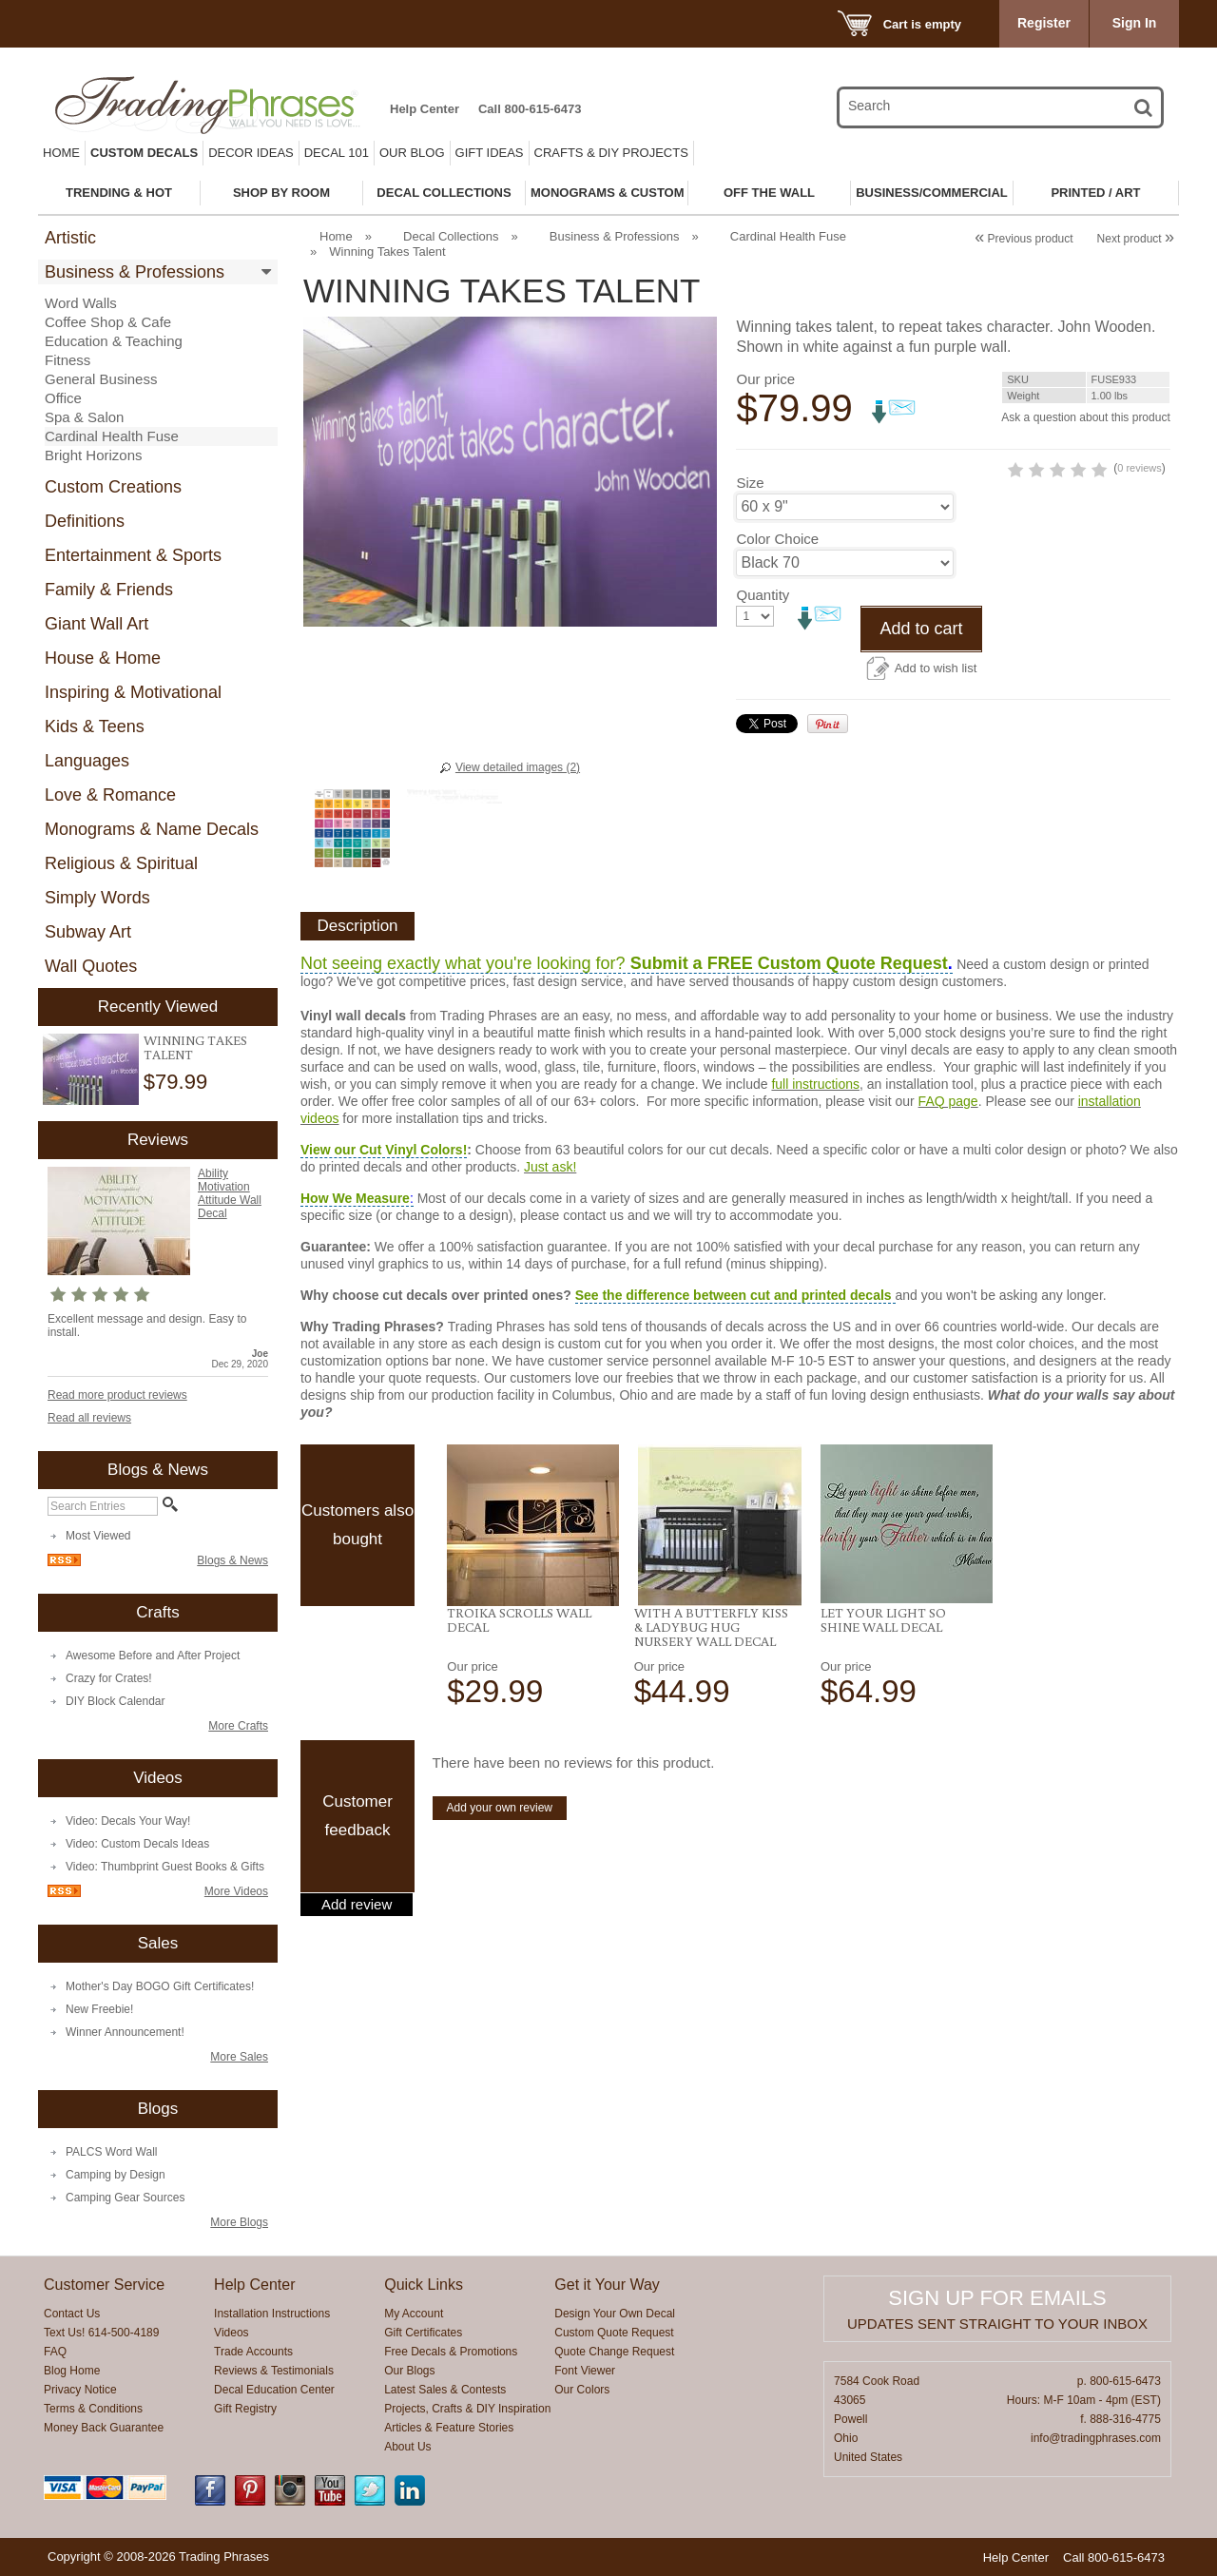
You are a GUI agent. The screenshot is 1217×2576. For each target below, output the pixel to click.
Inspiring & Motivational (133, 692)
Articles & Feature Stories (448, 2427)
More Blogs (239, 2222)
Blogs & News (232, 1560)
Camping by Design (115, 2174)
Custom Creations (113, 486)
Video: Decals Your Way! (128, 1821)
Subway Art (88, 931)
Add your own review (499, 1807)
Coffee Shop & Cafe (108, 322)
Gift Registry (245, 2408)
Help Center (424, 109)
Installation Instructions (272, 2313)
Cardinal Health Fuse (112, 436)
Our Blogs (409, 2370)
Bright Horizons (94, 455)
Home (61, 152)
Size (749, 554)
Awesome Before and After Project (153, 1655)
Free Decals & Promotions (450, 2351)
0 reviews (1057, 539)
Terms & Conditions (93, 2408)
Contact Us (72, 2313)
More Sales (239, 2056)
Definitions (85, 521)
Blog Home (72, 2370)
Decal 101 (336, 152)
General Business (101, 379)
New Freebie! (99, 2009)
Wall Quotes (91, 966)
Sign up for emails (997, 2298)
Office (63, 398)
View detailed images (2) (517, 767)
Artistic (70, 237)
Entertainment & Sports (133, 555)
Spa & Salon (84, 417)
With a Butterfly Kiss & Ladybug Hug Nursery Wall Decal (711, 1627)
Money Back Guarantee (104, 2427)
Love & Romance (110, 794)
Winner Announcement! (125, 2032)
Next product (1135, 238)
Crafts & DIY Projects (611, 152)
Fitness (67, 360)
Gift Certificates (423, 2332)
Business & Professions (134, 271)
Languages (87, 760)
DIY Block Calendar (115, 1701)
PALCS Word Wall (111, 2152)
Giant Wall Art (96, 623)
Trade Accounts (253, 2351)
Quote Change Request (614, 2351)
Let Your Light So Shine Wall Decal (883, 1620)
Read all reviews (89, 1417)
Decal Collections (450, 236)
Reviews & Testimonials (274, 2370)
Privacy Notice (80, 2389)
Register (1044, 22)
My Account (413, 2313)
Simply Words (97, 897)
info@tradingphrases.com (1096, 2438)
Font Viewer (584, 2370)
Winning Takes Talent (195, 1047)
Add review (356, 1904)
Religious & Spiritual (121, 863)
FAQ (55, 2351)
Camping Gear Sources (125, 2197)
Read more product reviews (117, 1395)
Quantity (762, 666)
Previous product (1023, 238)
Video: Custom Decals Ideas (137, 1843)
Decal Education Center (274, 2389)
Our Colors (581, 2389)
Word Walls (81, 303)
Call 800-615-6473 (529, 109)
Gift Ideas (489, 152)
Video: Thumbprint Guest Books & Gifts (165, 1866)
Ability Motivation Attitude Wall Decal (229, 1193)
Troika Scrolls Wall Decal (519, 1620)
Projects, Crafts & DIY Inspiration (467, 2408)
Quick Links (423, 2284)
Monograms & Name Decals (152, 829)
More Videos (236, 1891)
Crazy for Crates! (109, 1678)
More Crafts (238, 1726)
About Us (407, 2446)
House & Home (103, 658)
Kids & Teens (95, 726)
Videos (231, 2332)
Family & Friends (109, 589)
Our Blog (412, 152)
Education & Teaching (114, 341)
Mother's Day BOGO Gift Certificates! (160, 1986)
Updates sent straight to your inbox (997, 2323)
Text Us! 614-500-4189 (101, 2332)
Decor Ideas (251, 152)
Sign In (1134, 22)
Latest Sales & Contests (445, 2389)
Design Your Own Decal (614, 2313)
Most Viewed (98, 1535)
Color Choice (777, 610)
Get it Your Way (607, 2284)
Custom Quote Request (613, 2332)
